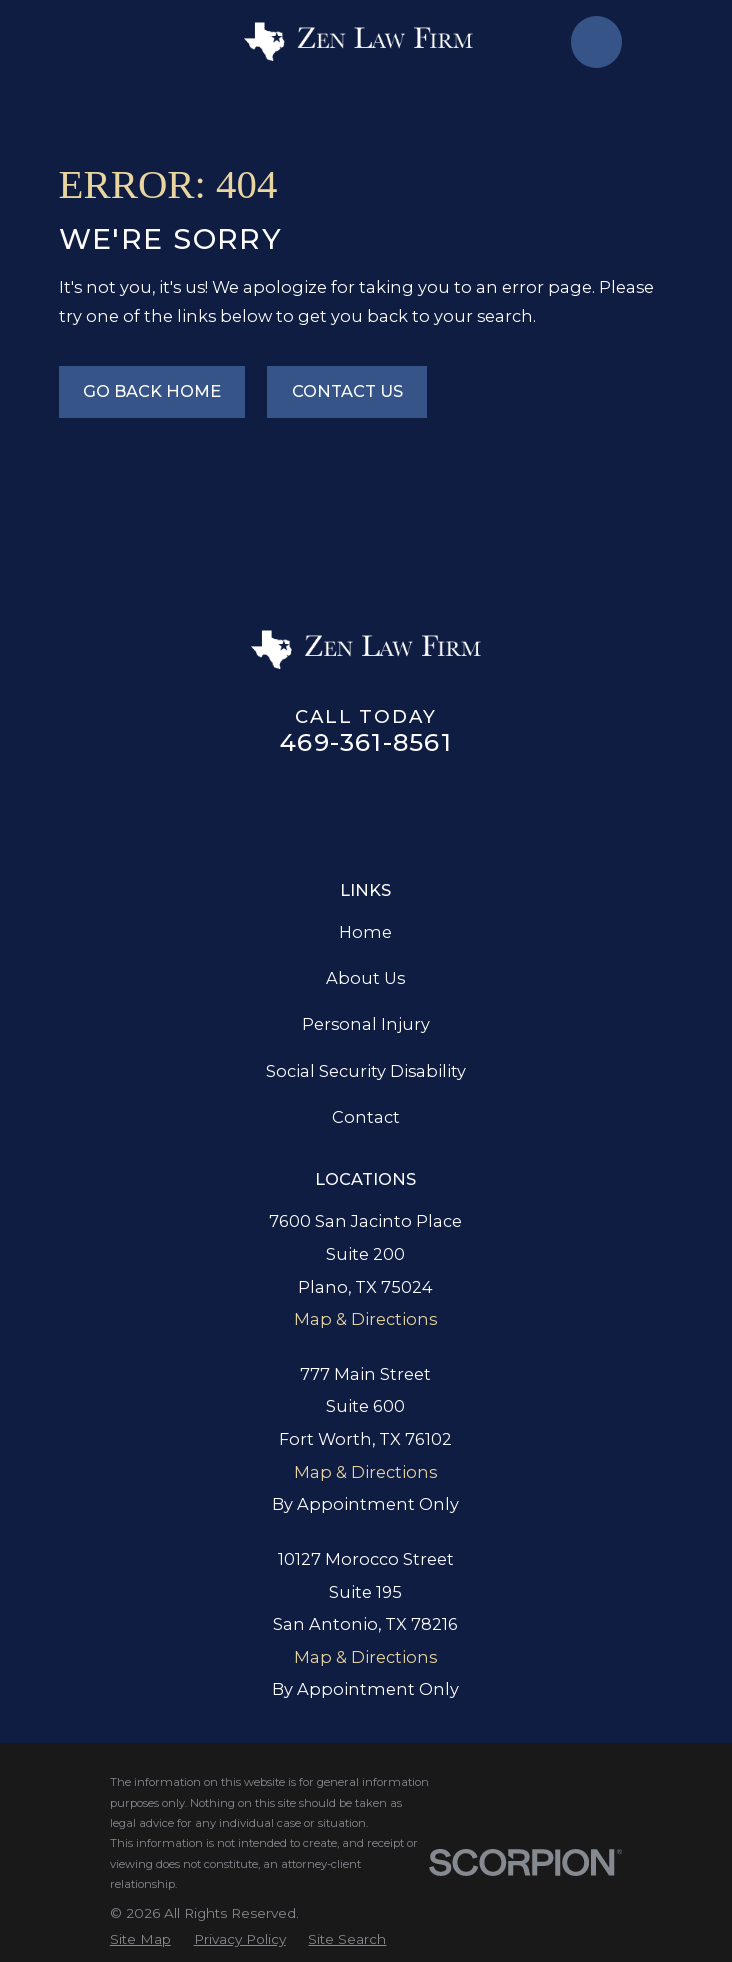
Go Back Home (152, 391)
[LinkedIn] (321, 805)
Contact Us (347, 391)
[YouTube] (499, 805)
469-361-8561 (366, 742)
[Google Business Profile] (232, 805)
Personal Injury (366, 1024)
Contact (366, 1117)
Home (365, 932)
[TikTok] (455, 805)
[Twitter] (366, 805)
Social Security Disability (366, 1071)
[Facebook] (276, 805)
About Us (365, 978)
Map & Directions (365, 1319)
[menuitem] (140, 1939)
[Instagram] (410, 805)
